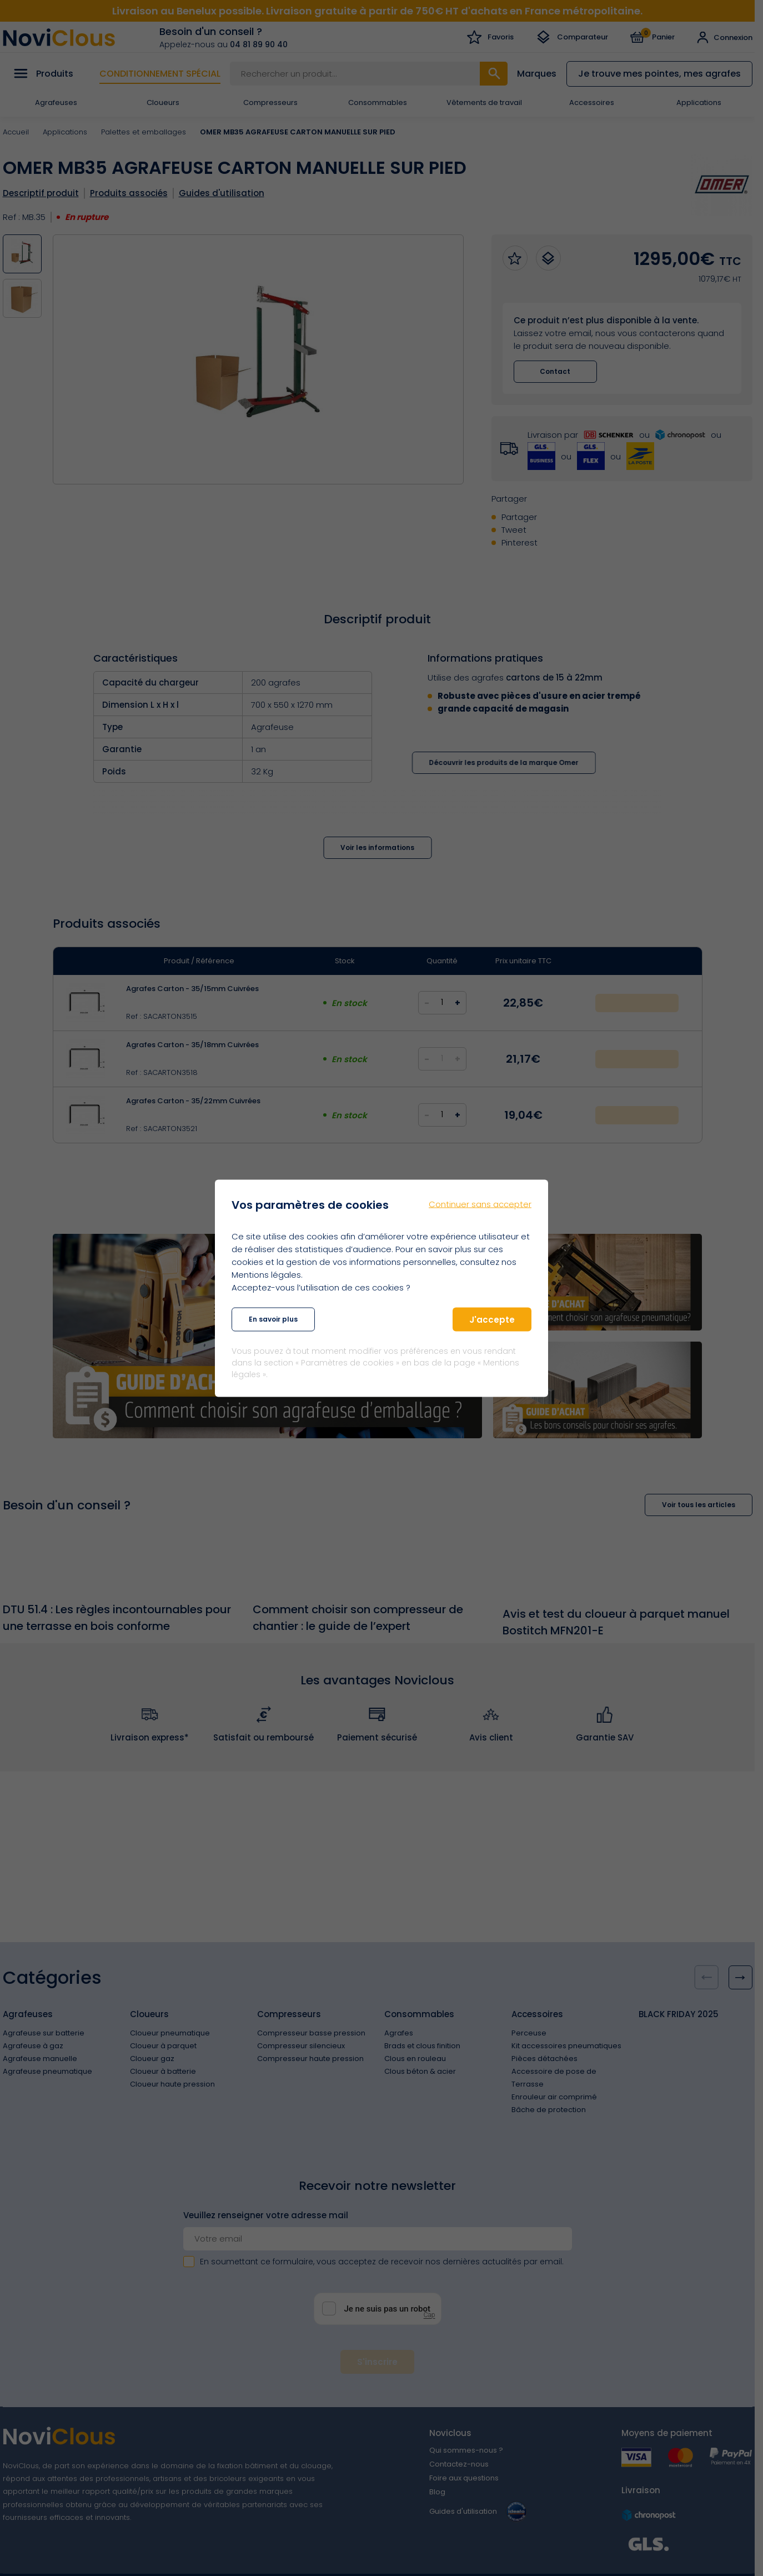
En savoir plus (273, 1319)
